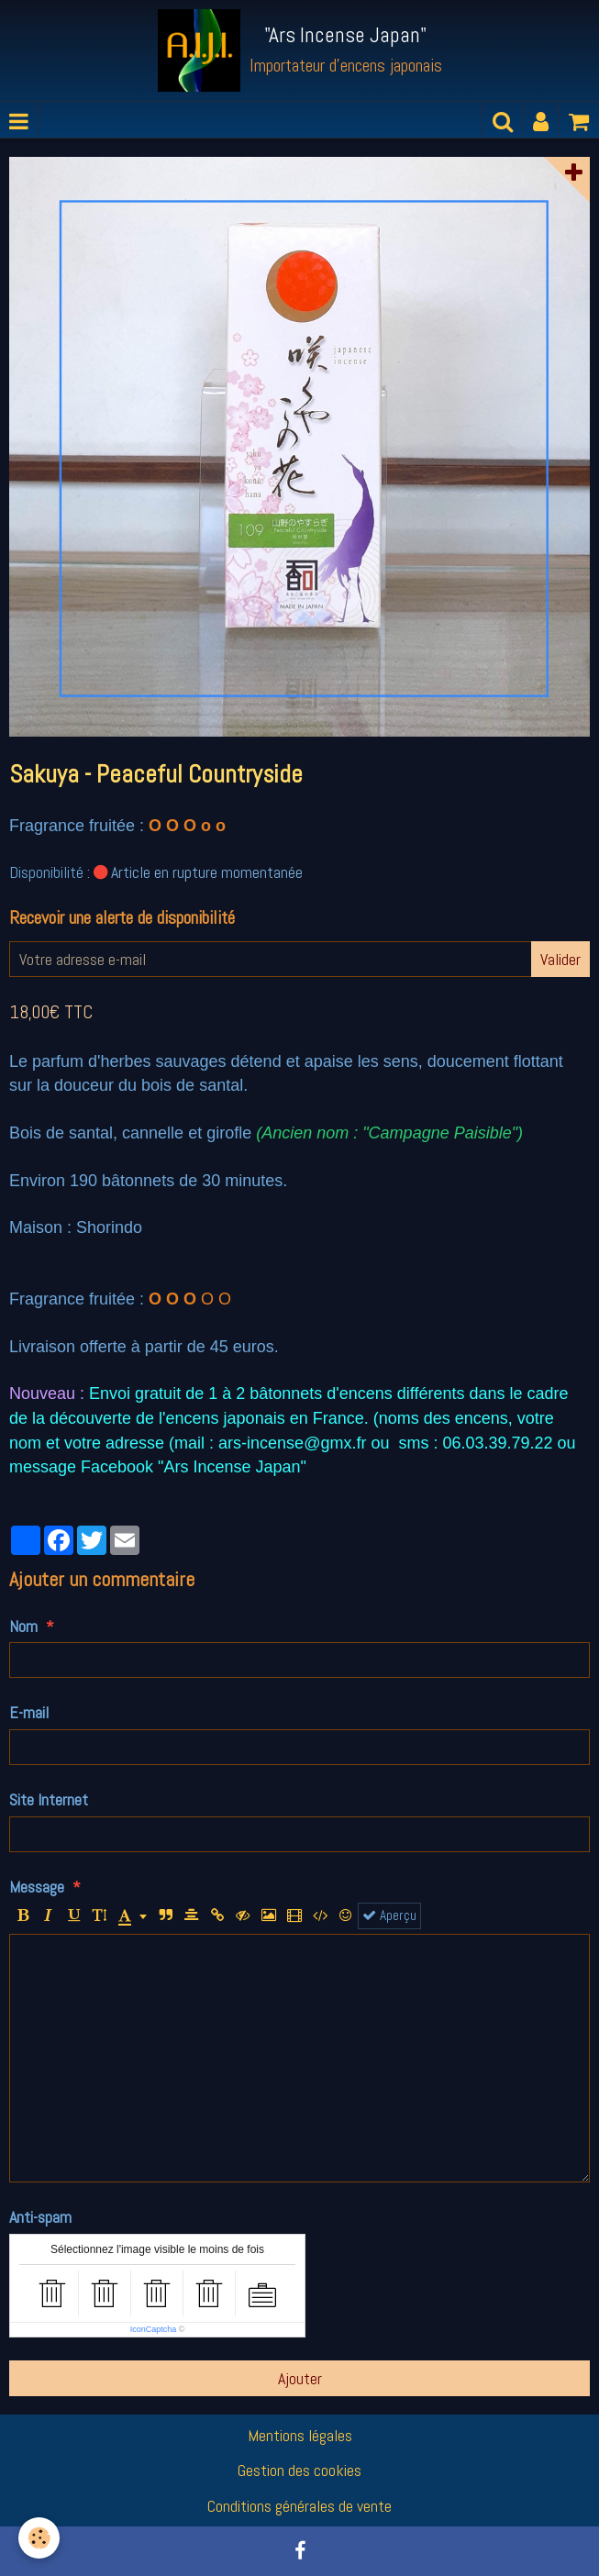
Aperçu (389, 1915)
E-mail (29, 1712)
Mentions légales (300, 2435)
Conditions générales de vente (299, 2505)
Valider (560, 959)
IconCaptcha (153, 2329)
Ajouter (300, 2378)
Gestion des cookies (299, 2470)
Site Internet (48, 1799)
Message (36, 1886)
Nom (23, 1626)
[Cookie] (39, 2538)
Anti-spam (40, 2216)
